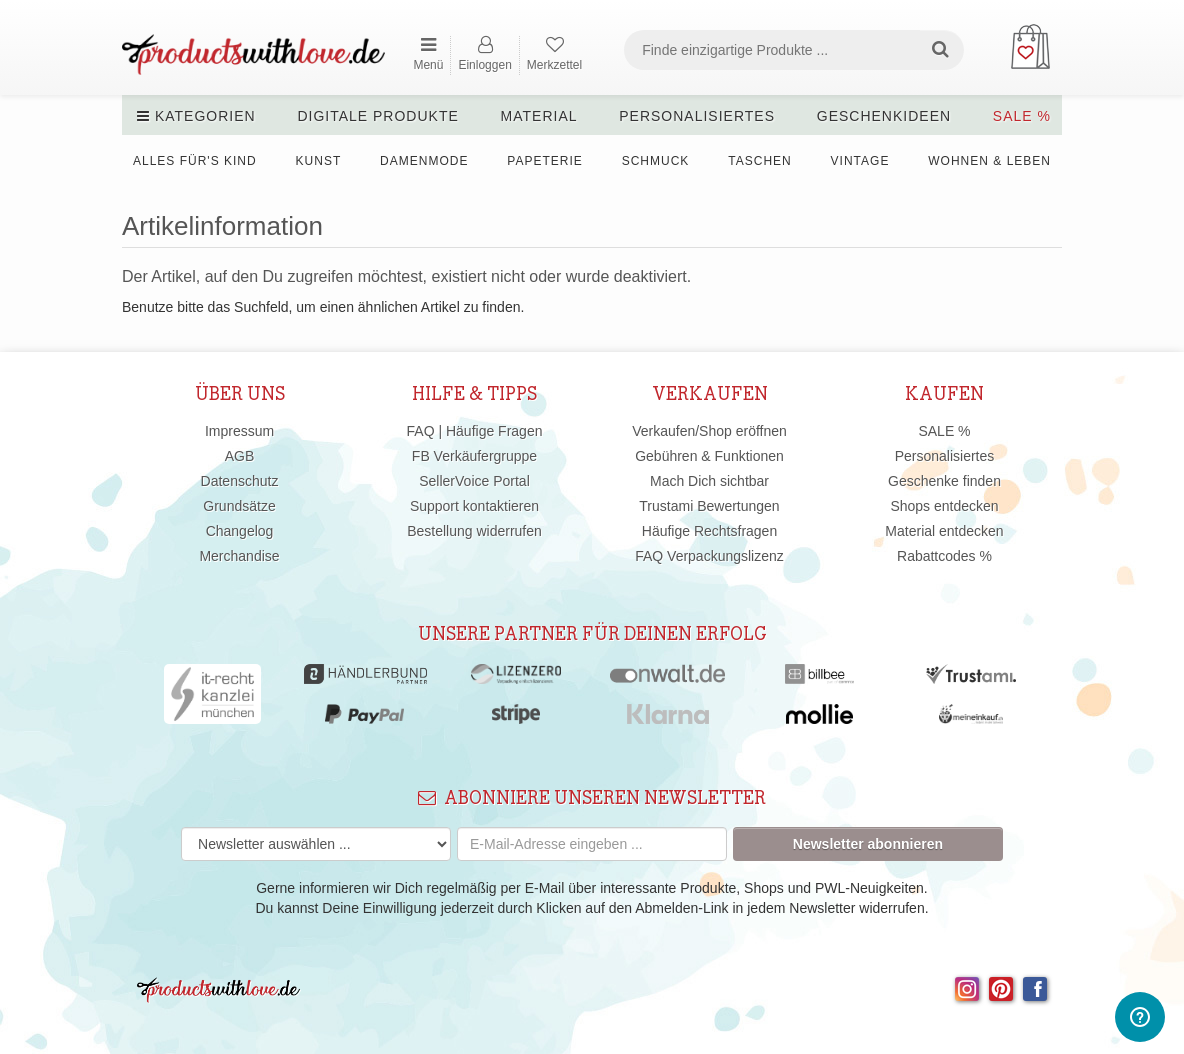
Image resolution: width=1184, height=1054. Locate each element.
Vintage (860, 161)
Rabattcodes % (944, 556)
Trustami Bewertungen (709, 506)
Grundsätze (239, 506)
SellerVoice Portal (474, 481)
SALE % (1022, 116)
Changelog (240, 531)
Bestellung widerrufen (474, 531)
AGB (240, 456)
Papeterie (544, 161)
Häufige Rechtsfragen (709, 531)
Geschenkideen (884, 116)
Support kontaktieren (474, 506)
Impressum (239, 431)
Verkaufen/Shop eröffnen (709, 431)
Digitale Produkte (377, 116)
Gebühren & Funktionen (709, 456)
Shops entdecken (944, 506)
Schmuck (656, 161)
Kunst (319, 161)
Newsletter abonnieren (868, 844)
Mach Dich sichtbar (709, 481)
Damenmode (424, 161)
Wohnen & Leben (989, 161)
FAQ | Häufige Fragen (475, 431)
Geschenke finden (944, 481)
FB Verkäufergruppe (474, 456)
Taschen (759, 161)
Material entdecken (944, 531)
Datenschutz (240, 481)
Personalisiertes (697, 116)
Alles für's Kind (195, 161)
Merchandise (239, 556)
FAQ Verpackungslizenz (709, 556)
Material (539, 116)
